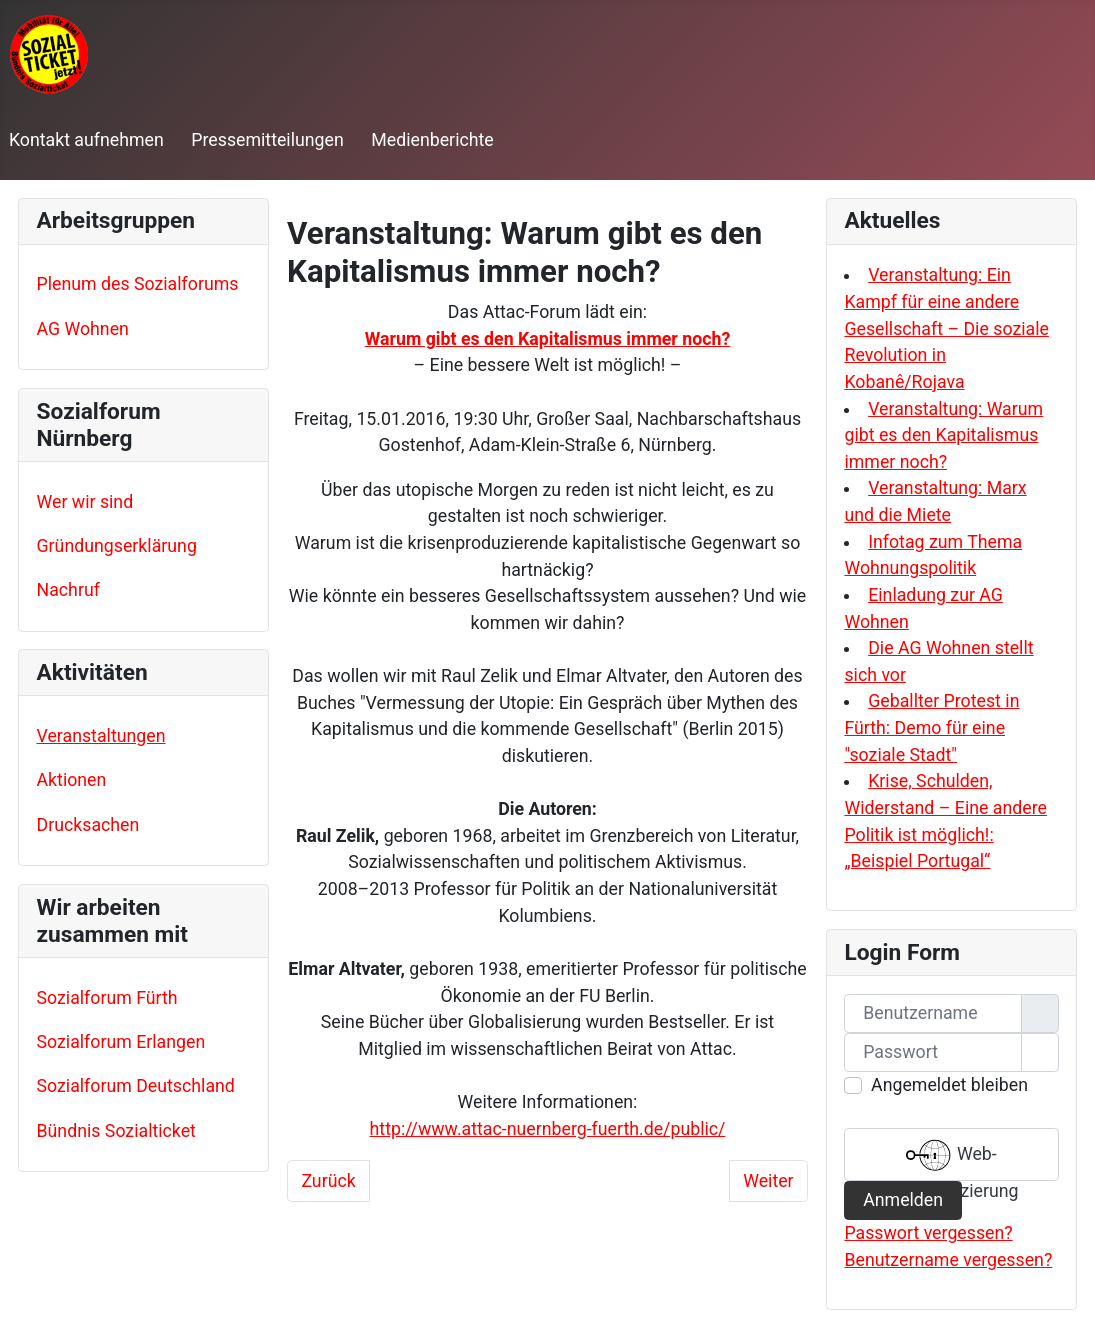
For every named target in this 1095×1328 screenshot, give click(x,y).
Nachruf (68, 590)
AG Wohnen (83, 329)
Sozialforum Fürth (107, 998)
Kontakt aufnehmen (86, 140)
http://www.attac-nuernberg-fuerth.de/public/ (548, 1129)
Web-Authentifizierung (951, 1157)
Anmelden (903, 1200)
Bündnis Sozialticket (116, 1131)
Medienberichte (432, 140)
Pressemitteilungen (267, 140)
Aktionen (72, 780)
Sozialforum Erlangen (121, 1042)
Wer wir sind (85, 502)
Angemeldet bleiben (949, 1085)
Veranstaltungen (101, 736)
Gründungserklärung (117, 546)
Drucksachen (88, 825)
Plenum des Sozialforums (138, 284)
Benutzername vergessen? (948, 1260)
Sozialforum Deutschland (136, 1086)
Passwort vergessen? (928, 1233)
